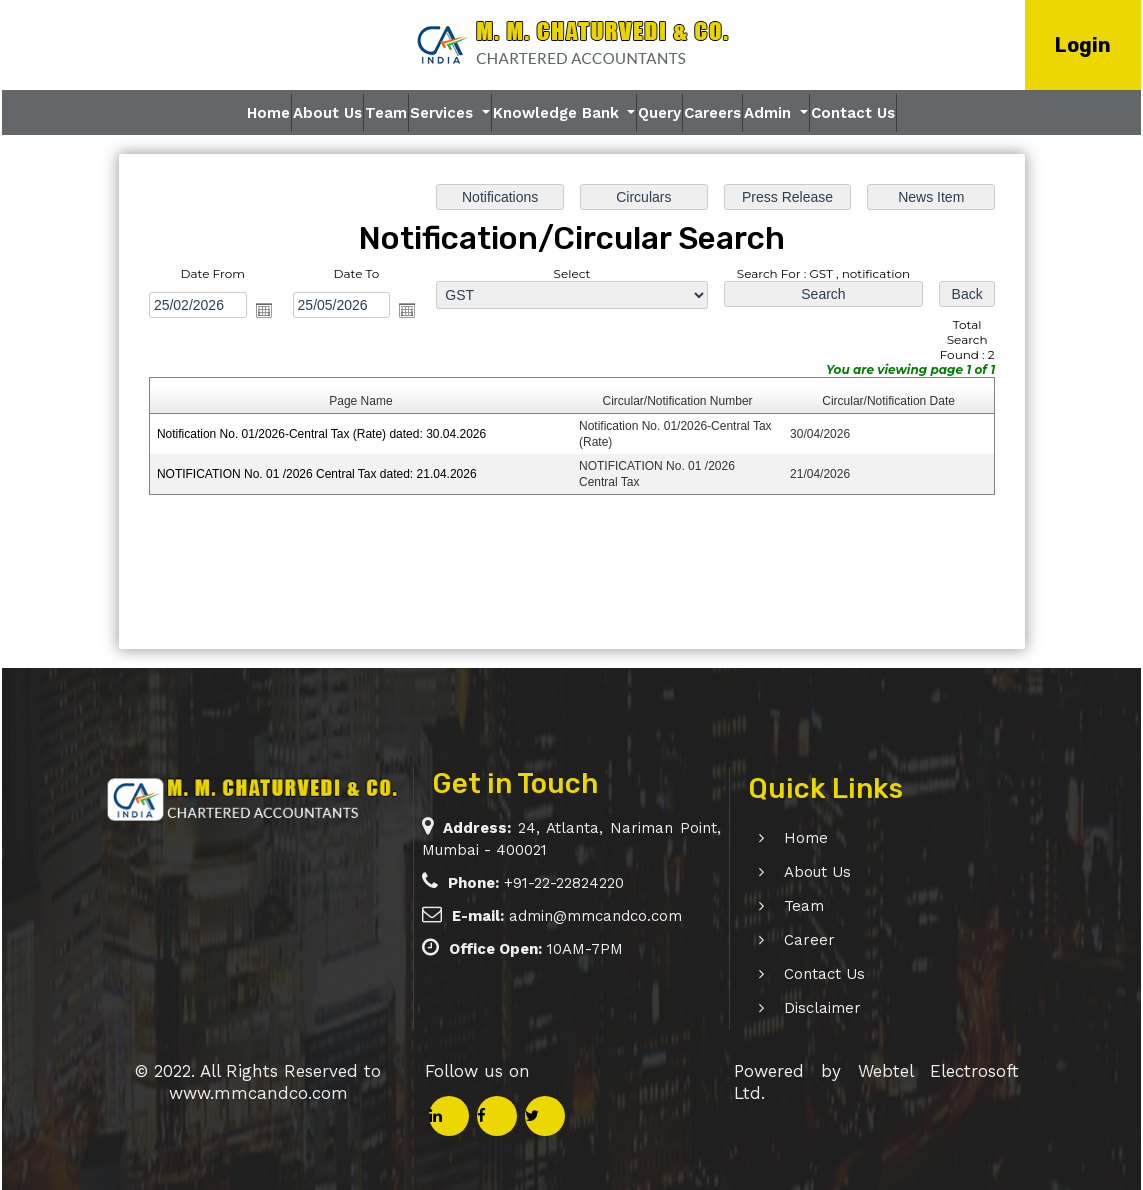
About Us (327, 113)
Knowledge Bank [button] (558, 113)
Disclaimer (799, 1008)
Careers (712, 113)
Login (1083, 45)
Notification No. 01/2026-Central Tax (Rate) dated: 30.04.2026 (322, 434)
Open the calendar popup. (264, 310)
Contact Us (853, 113)
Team (386, 113)
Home (268, 113)
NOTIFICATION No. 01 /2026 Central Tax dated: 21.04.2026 (317, 473)
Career (786, 940)
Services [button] (444, 113)
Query (659, 113)
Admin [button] (770, 113)
